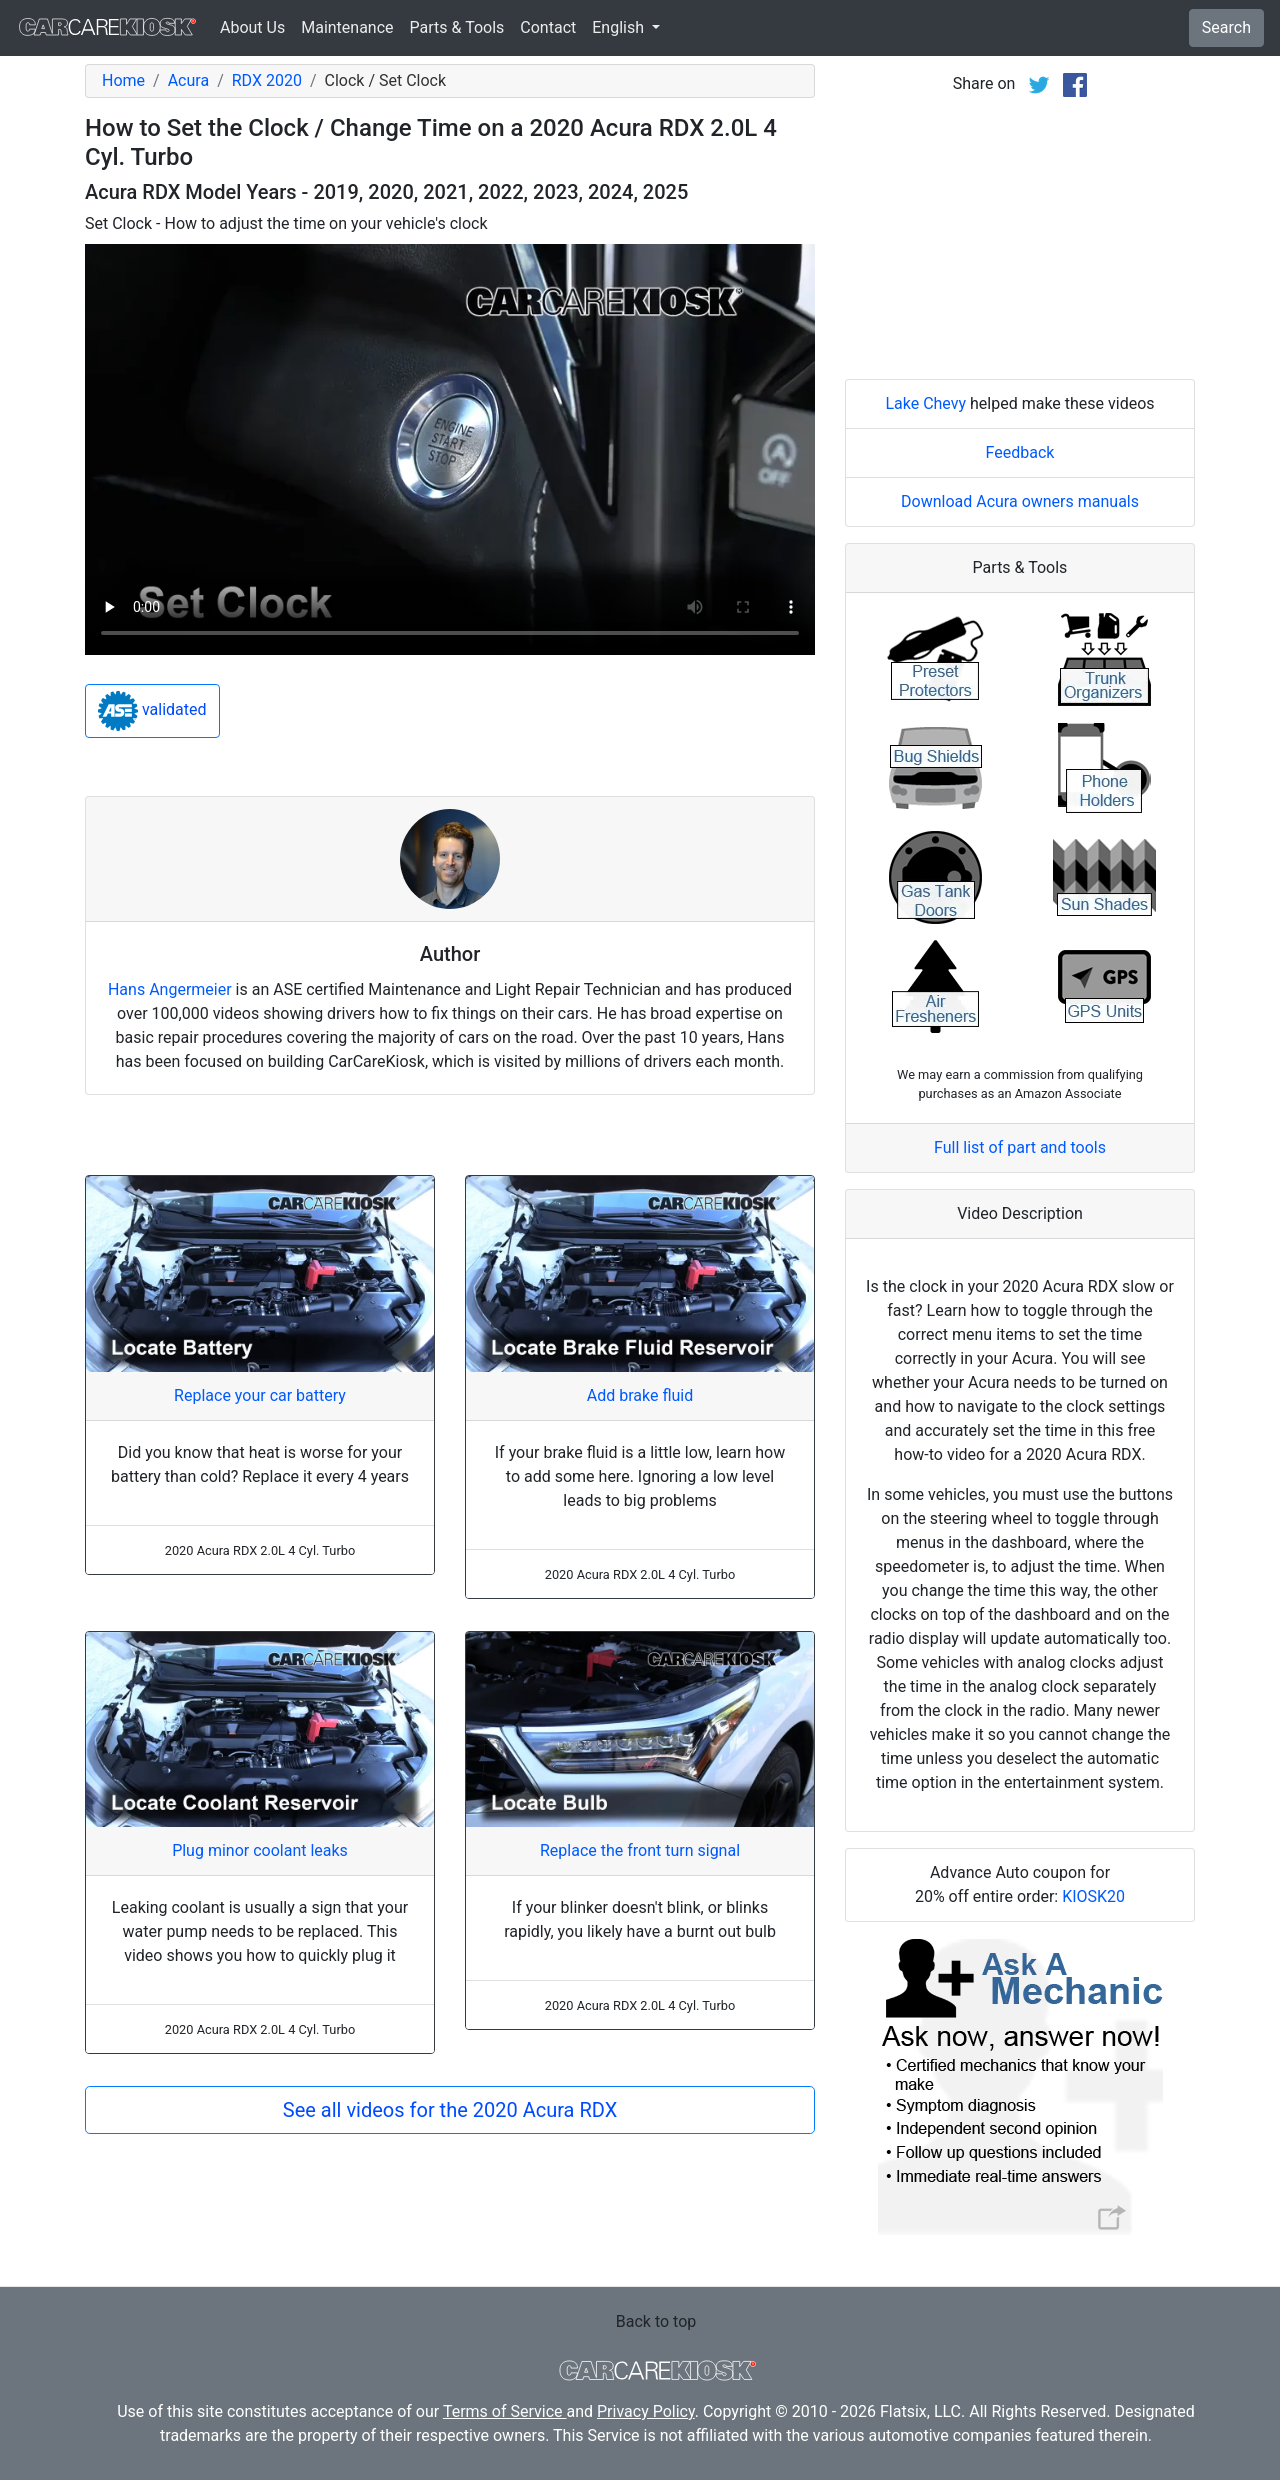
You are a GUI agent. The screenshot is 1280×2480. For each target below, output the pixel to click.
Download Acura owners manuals (1020, 501)
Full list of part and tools (1020, 1147)
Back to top (656, 2321)
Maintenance (347, 27)
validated (152, 711)
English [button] (620, 27)
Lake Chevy (925, 403)
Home (123, 80)
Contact (548, 27)
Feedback (1020, 452)
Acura (188, 80)
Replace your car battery (260, 1395)
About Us (252, 27)
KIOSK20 (1093, 1896)
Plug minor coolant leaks (260, 1850)
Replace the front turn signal (640, 1850)
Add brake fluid (640, 1395)
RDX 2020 (267, 80)
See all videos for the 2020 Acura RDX (450, 2110)
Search (1226, 27)
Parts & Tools (457, 27)
